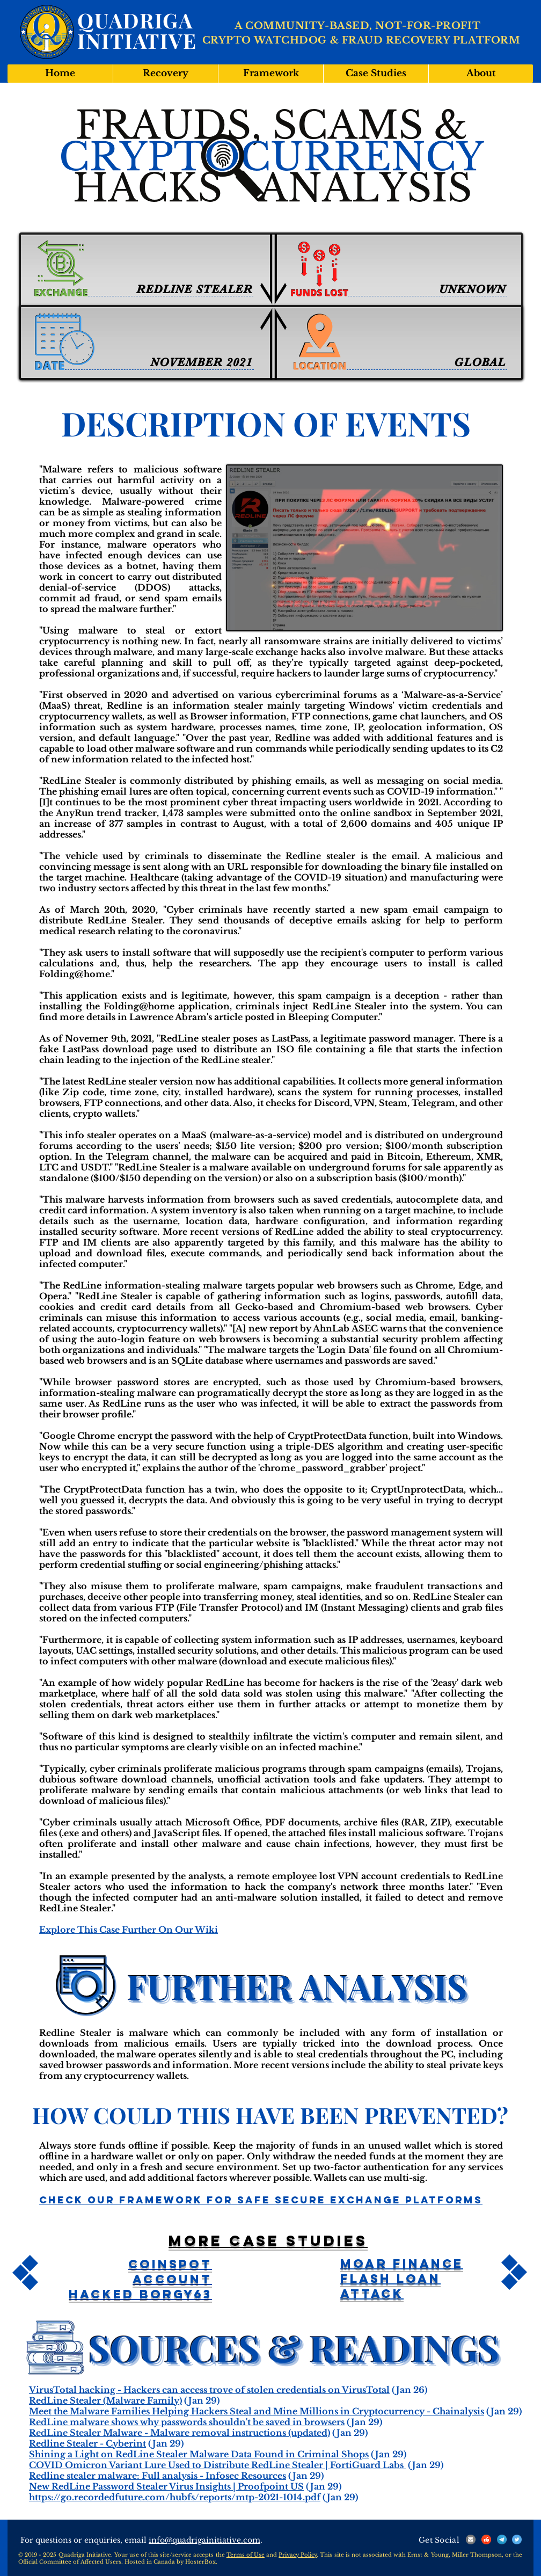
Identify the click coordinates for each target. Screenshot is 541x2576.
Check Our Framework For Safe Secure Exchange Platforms (260, 2200)
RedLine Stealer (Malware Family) (105, 2400)
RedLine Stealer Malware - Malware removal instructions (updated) (179, 2432)
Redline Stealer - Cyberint (87, 2443)
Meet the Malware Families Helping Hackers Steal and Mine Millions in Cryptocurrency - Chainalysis (256, 2411)
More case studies (268, 2240)
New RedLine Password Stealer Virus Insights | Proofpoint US (166, 2486)
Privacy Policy (298, 2554)
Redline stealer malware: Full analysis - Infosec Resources (157, 2475)
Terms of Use (245, 2554)
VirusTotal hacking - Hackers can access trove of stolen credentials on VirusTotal (209, 2389)
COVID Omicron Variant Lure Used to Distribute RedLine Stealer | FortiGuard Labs (217, 2464)
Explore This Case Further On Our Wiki (128, 1929)
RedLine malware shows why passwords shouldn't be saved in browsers (187, 2422)
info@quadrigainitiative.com (204, 2540)
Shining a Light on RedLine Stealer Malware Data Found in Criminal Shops (199, 2454)
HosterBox (200, 2561)
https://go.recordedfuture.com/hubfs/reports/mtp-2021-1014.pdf (174, 2497)
